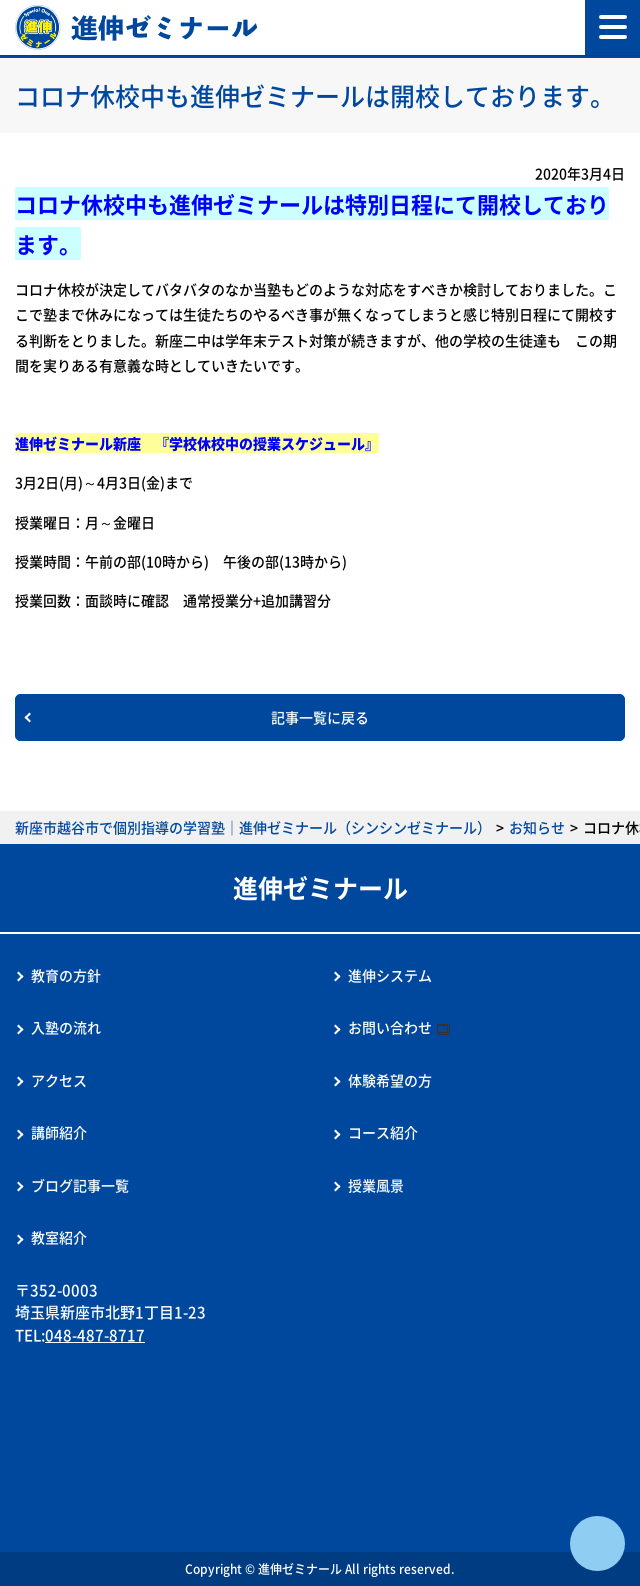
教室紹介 (59, 1237)
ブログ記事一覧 (80, 1185)
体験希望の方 (390, 1080)
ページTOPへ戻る (597, 1543)
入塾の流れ (66, 1027)
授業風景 (376, 1185)
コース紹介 (383, 1132)
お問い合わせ (390, 1027)
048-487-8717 (95, 1335)
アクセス (59, 1080)
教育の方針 (66, 975)
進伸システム (390, 975)
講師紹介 (59, 1132)
